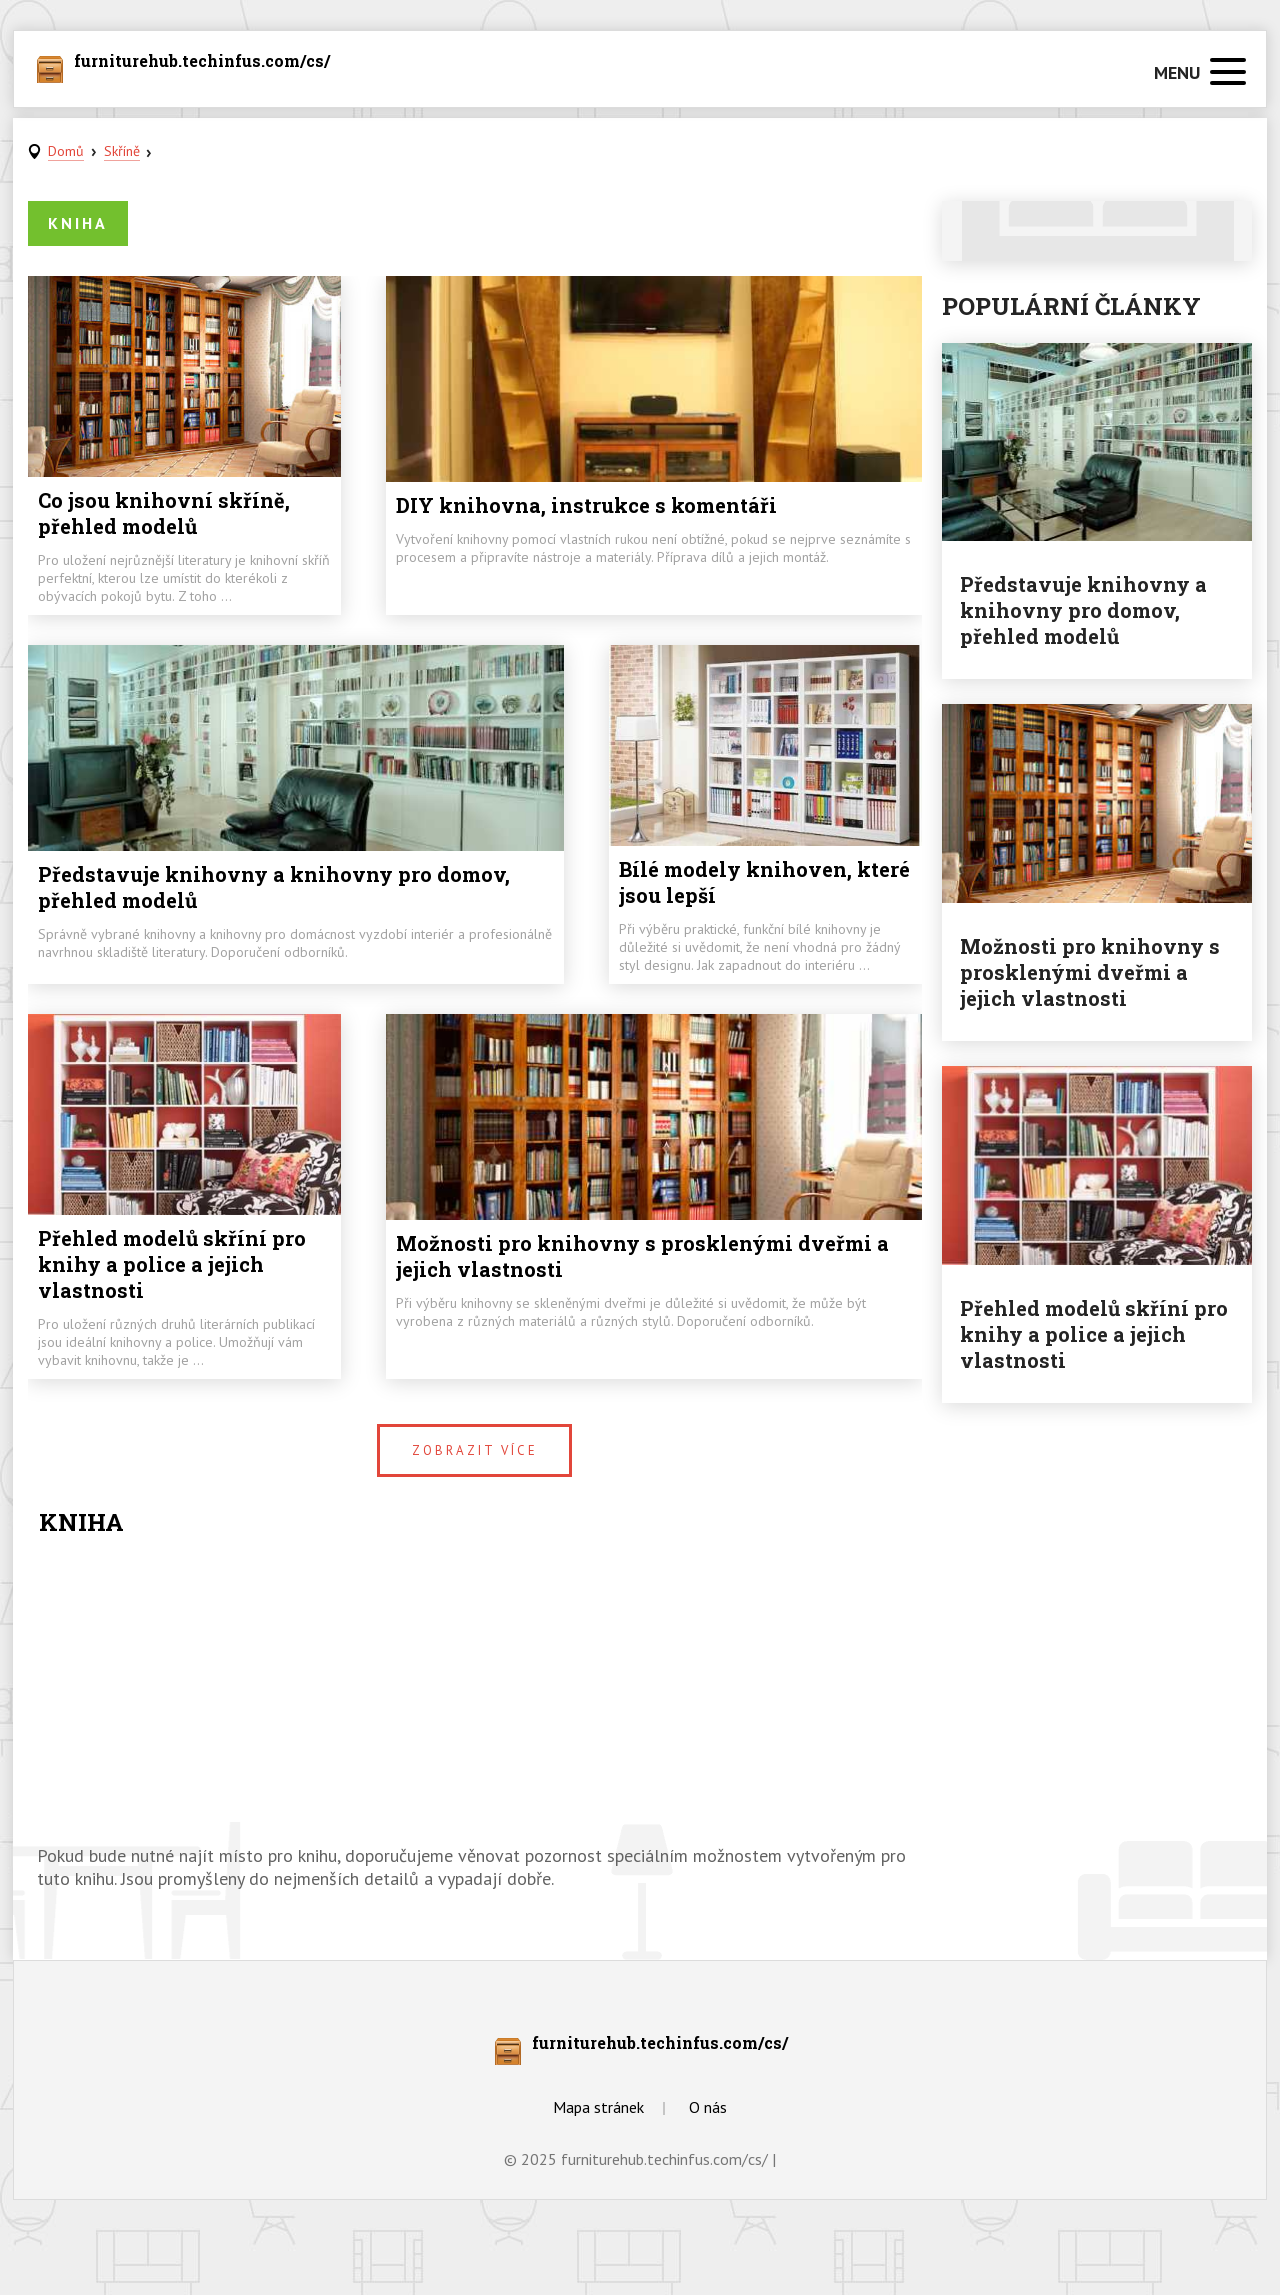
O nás (708, 2107)
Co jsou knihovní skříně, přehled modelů (164, 513)
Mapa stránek (598, 2107)
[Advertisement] (475, 1694)
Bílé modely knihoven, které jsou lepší (764, 882)
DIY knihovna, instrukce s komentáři (586, 505)
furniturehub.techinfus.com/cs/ (202, 62)
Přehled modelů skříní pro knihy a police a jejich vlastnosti (172, 1264)
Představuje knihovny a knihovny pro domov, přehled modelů (274, 887)
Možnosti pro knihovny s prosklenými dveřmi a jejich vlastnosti (642, 1256)
